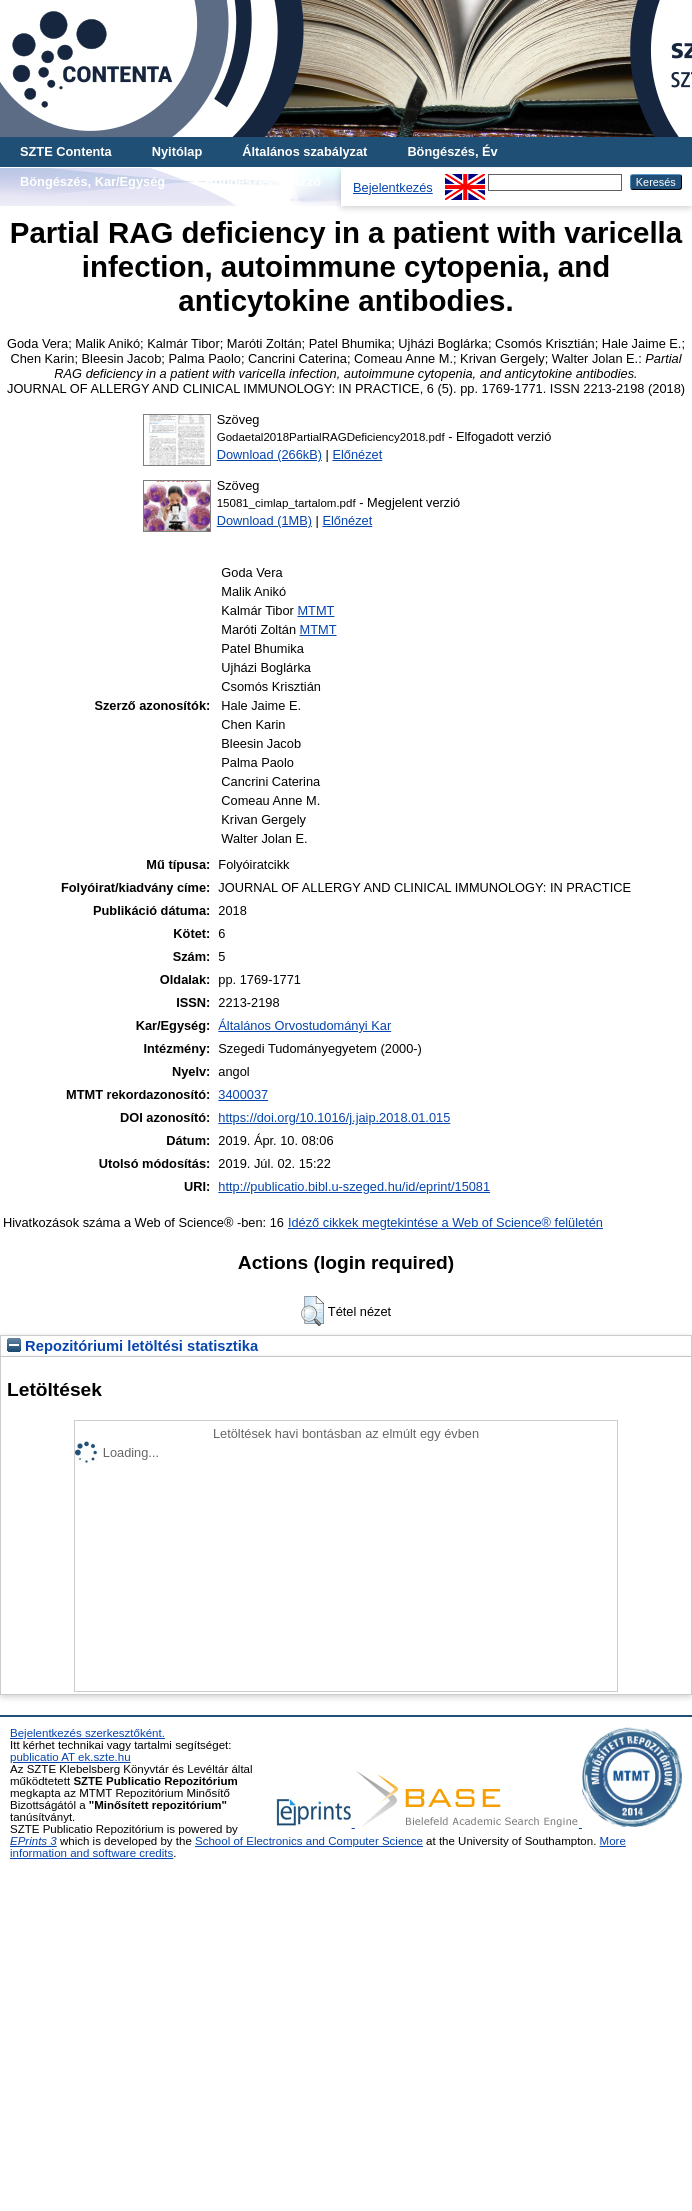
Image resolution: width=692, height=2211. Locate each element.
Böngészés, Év (452, 151)
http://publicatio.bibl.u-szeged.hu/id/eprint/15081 (354, 1186)
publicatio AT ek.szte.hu (70, 1757)
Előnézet (357, 454)
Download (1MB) (264, 520)
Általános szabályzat (304, 151)
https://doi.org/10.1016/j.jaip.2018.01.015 (334, 1117)
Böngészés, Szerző (263, 181)
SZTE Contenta (66, 151)
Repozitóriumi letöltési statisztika (132, 1346)
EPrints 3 (33, 1841)
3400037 (243, 1094)
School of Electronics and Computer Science (309, 1841)
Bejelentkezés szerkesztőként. (87, 1733)
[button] (312, 1311)
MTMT (315, 610)
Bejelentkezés (393, 187)
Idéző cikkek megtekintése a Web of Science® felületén (445, 1222)
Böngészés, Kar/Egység (92, 181)
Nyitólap (177, 151)
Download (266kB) (269, 454)
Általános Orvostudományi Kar (304, 1025)
